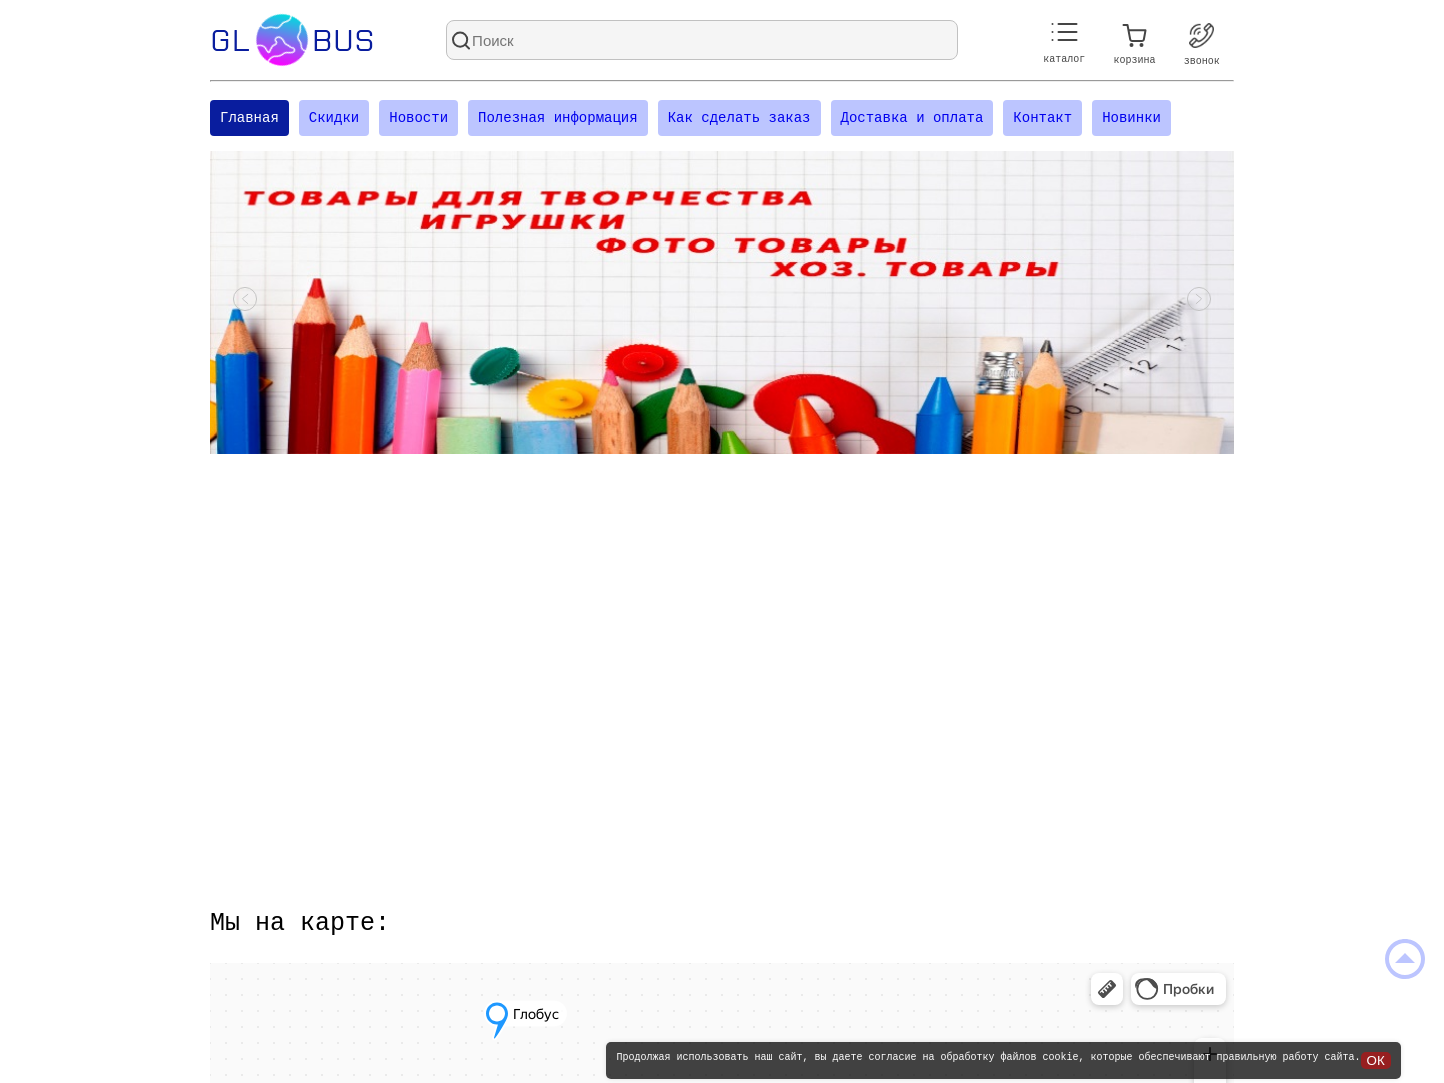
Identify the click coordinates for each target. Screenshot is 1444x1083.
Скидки (334, 119)
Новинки (1131, 119)
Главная (249, 119)
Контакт (1042, 119)
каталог (1064, 43)
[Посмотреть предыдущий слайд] (245, 305)
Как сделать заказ (739, 119)
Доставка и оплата (911, 119)
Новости (418, 119)
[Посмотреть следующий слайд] (1199, 305)
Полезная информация (558, 119)
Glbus (292, 40)
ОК (1376, 1060)
